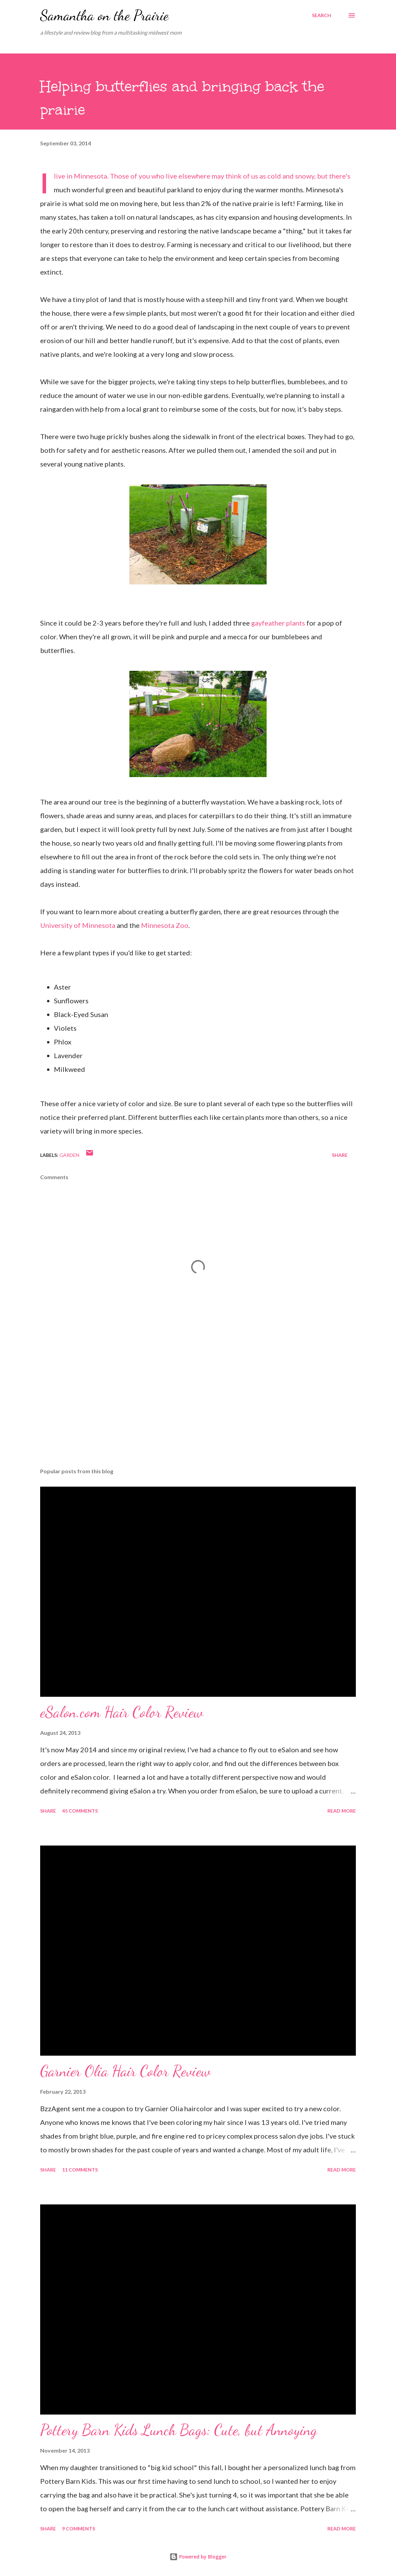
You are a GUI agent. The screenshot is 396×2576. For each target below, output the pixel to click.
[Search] (321, 15)
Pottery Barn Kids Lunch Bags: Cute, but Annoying (178, 2430)
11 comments (80, 2170)
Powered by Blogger (198, 2556)
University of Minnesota (77, 925)
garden (69, 1155)
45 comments (80, 1811)
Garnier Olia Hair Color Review (125, 2071)
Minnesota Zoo (164, 925)
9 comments (78, 2528)
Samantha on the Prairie (104, 15)
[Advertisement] (198, 1409)
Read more (341, 1811)
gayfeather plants (278, 623)
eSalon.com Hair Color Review (121, 1712)
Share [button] (340, 1155)
